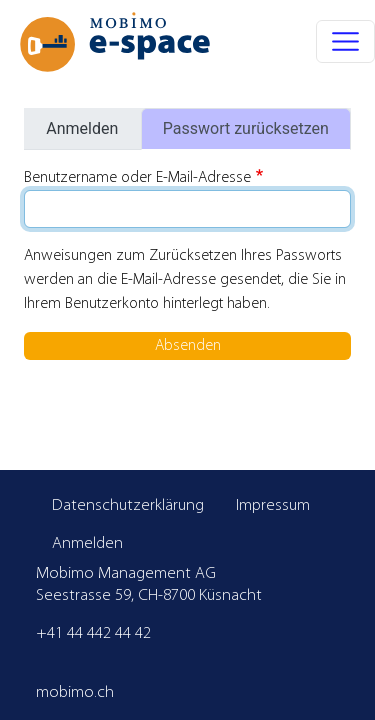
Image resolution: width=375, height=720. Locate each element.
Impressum (273, 505)
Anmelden (82, 128)
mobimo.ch (75, 692)
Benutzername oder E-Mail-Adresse (137, 178)
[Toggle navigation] (345, 41)
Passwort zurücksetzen (246, 128)
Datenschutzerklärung (128, 505)
